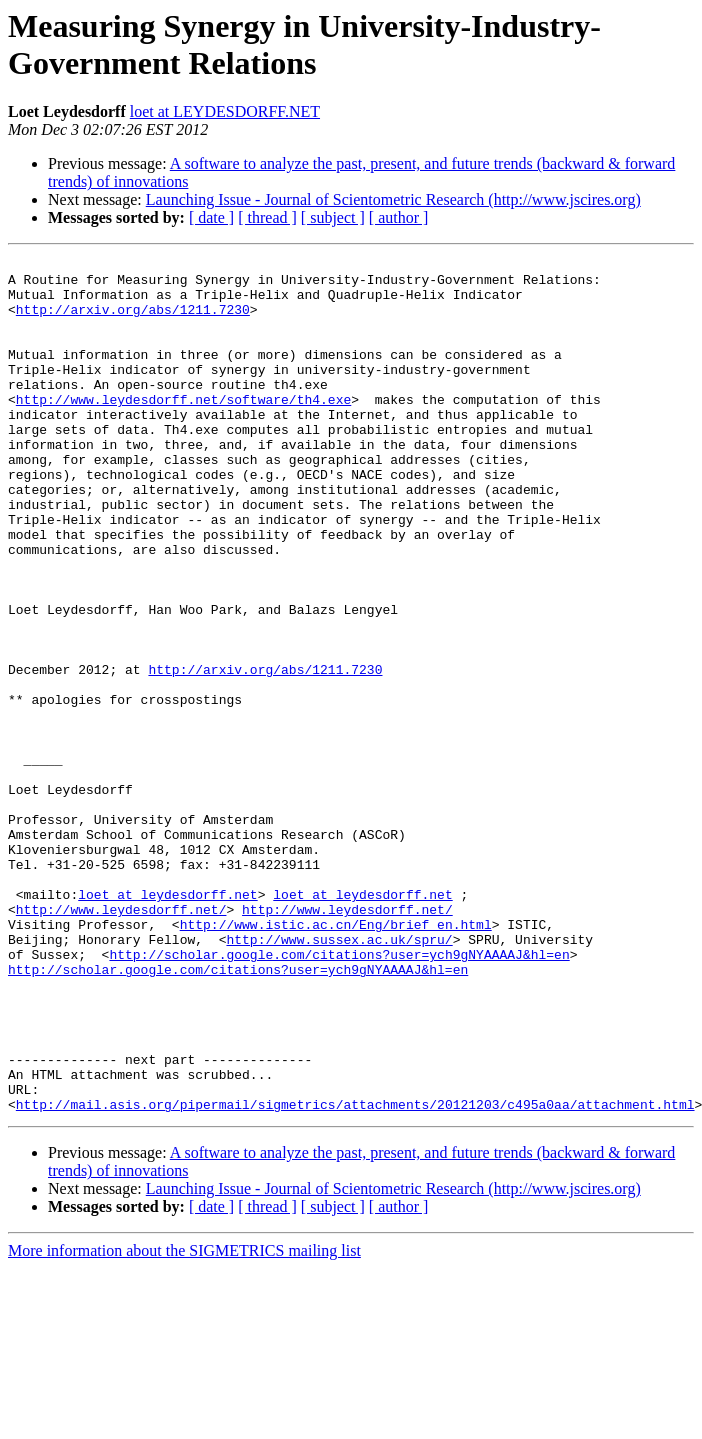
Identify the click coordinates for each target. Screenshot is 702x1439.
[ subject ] (333, 217)
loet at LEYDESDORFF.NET (225, 111)
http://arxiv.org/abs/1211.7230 (133, 321)
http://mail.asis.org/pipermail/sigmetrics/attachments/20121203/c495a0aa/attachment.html (355, 1275)
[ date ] (211, 217)
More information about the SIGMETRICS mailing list (184, 1421)
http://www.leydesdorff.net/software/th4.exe (183, 429)
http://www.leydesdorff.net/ (121, 1041)
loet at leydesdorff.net (167, 1023)
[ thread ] (267, 217)
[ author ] (399, 217)
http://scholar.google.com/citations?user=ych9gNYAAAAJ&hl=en (339, 1095)
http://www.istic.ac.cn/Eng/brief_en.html (336, 1059)
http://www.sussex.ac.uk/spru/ (339, 1077)
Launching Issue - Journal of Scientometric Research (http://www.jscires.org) (393, 199)
